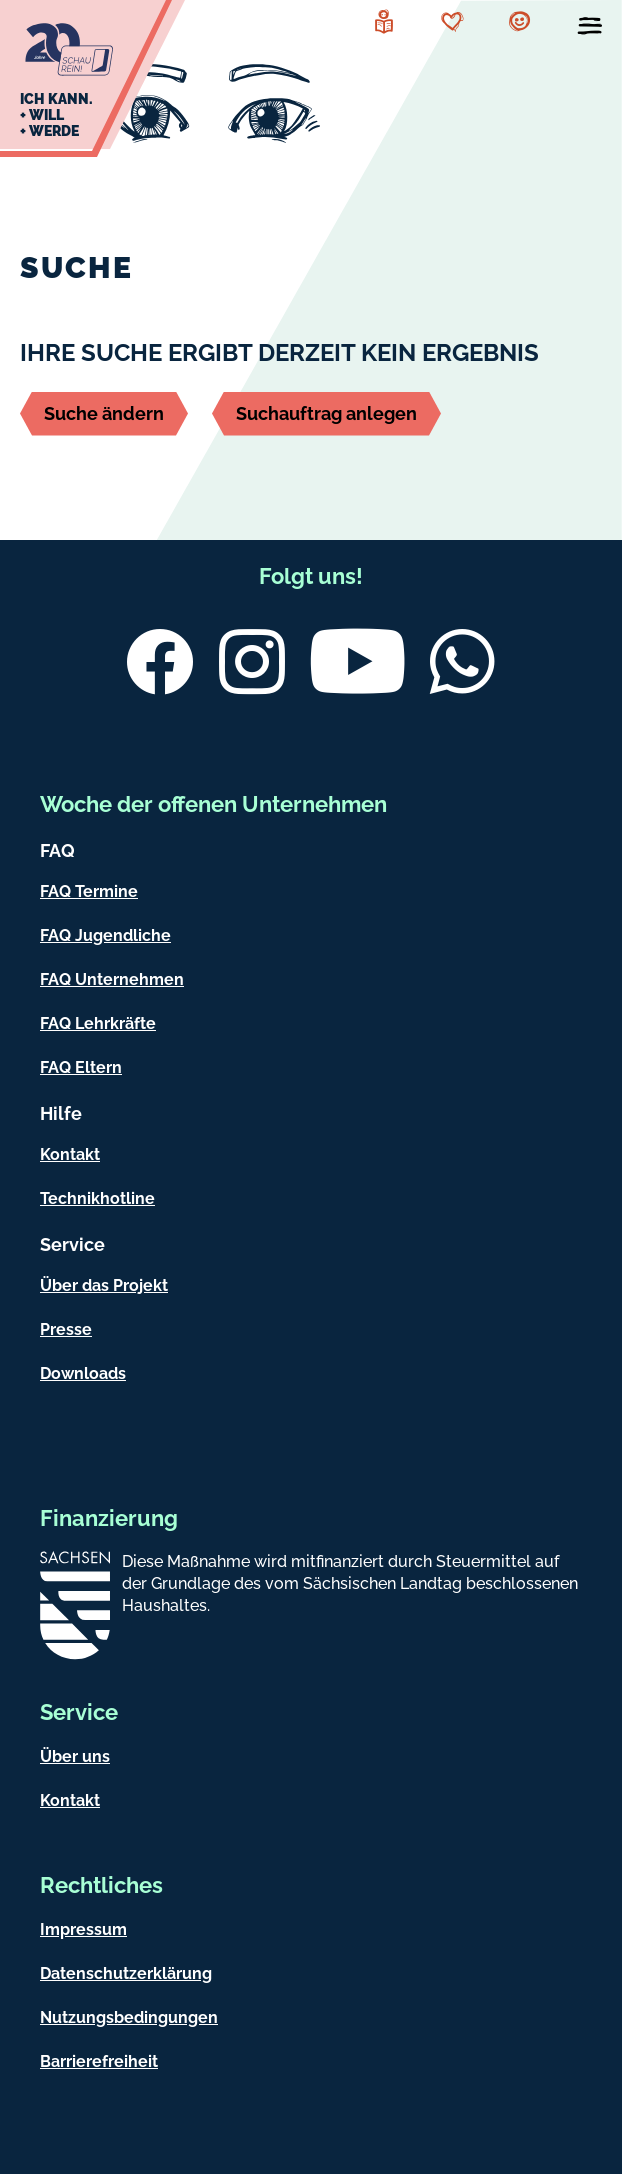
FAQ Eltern (81, 1067)
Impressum (83, 1929)
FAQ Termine (89, 891)
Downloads (83, 1373)
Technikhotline (97, 1198)
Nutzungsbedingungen (129, 2017)
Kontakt (70, 1154)
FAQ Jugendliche (105, 935)
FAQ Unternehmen (112, 979)
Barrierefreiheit (99, 2061)
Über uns (75, 1756)
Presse (66, 1329)
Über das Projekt (104, 1285)
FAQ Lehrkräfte (98, 1023)
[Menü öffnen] (590, 30)
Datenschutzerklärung (126, 1973)
